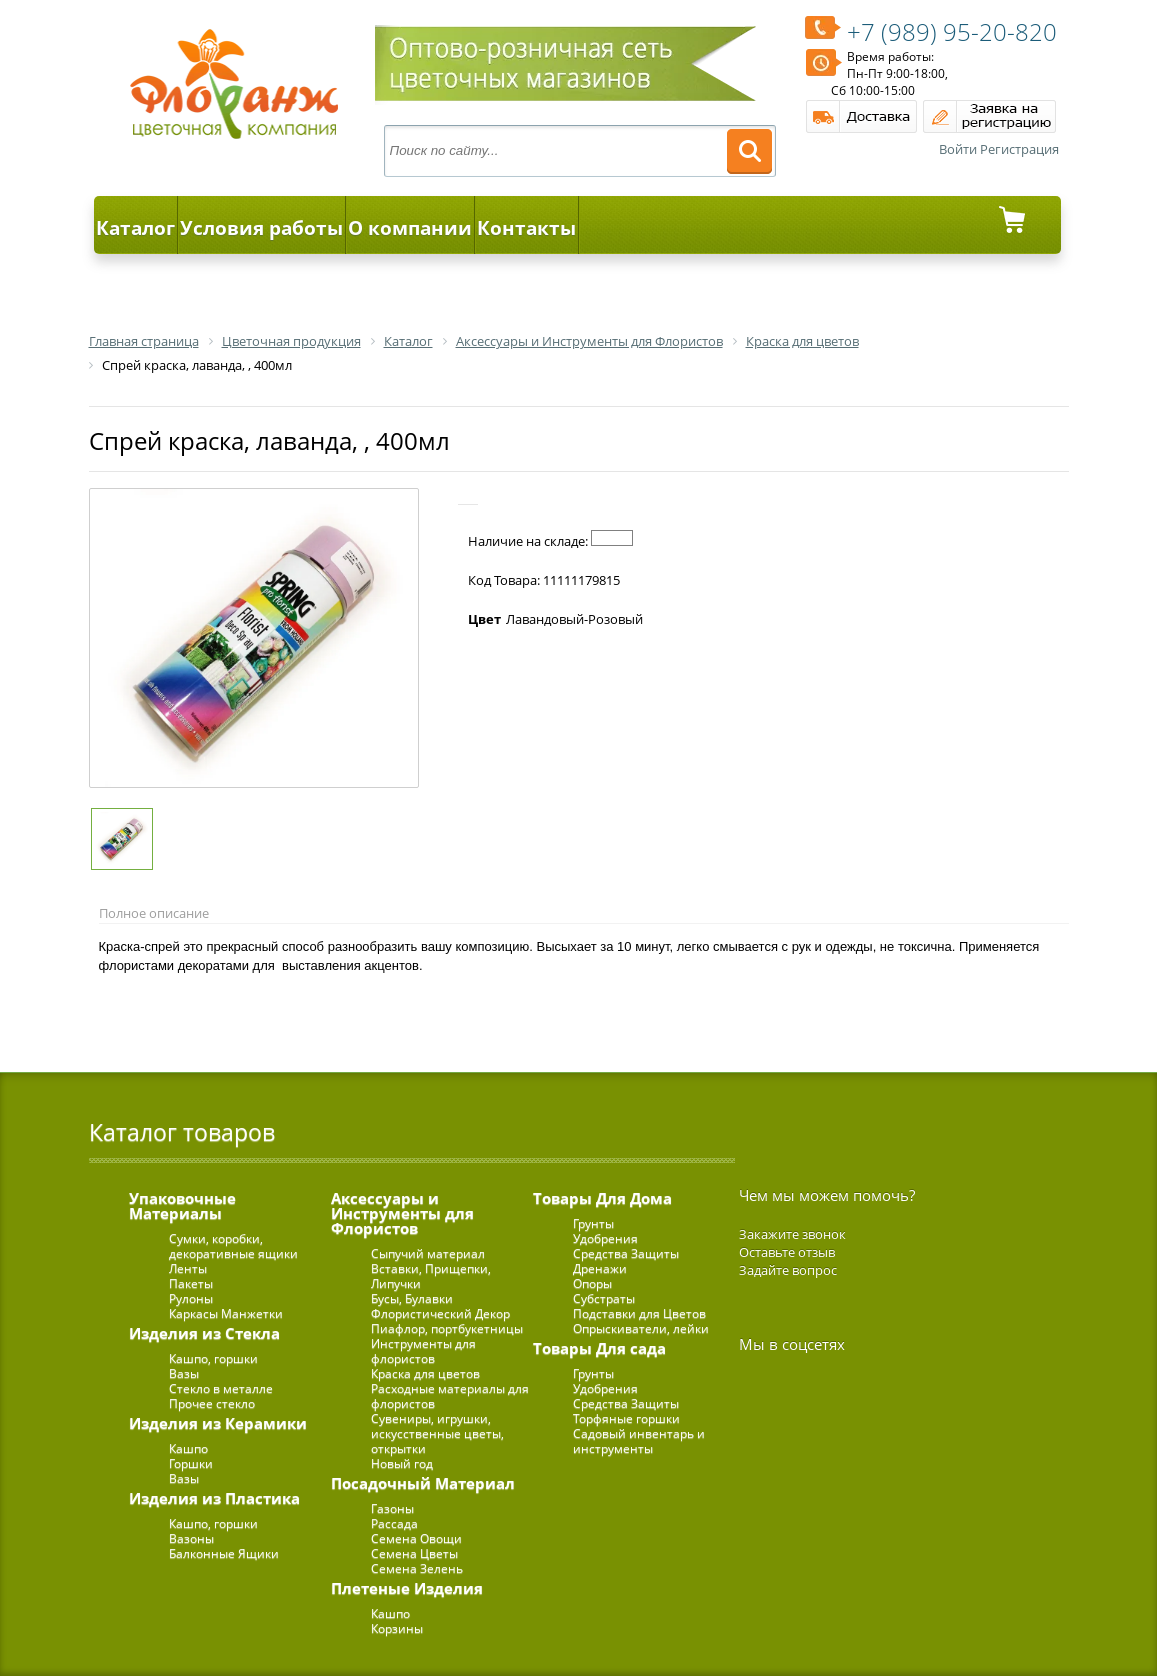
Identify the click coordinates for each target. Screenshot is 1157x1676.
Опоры (592, 1283)
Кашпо (188, 1448)
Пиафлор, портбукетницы (447, 1328)
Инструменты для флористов (423, 1351)
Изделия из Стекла (204, 1333)
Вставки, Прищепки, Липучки (431, 1276)
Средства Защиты (626, 1253)
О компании (410, 228)
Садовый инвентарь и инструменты (639, 1441)
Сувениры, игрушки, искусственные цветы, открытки (437, 1433)
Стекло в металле (221, 1388)
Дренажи (600, 1268)
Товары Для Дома (602, 1198)
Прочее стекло (212, 1403)
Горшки (191, 1463)
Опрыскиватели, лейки (641, 1328)
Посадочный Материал (423, 1483)
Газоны (392, 1508)
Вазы (184, 1373)
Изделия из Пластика (214, 1498)
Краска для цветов (425, 1373)
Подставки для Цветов (639, 1313)
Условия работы (261, 228)
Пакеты (191, 1283)
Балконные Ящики (224, 1553)
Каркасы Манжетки (226, 1313)
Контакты (526, 228)
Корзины (397, 1628)
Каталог (135, 228)
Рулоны (191, 1298)
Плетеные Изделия (407, 1588)
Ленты (188, 1268)
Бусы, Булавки (412, 1298)
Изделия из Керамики (218, 1423)
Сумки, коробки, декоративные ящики (233, 1246)
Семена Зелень (417, 1568)
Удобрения (605, 1238)
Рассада (394, 1523)
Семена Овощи (416, 1538)
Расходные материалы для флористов (450, 1396)
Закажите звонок (792, 1234)
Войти (958, 149)
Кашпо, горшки (213, 1358)
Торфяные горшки (626, 1418)
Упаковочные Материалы (182, 1205)
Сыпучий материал (428, 1253)
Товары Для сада (599, 1348)
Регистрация (1019, 149)
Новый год (402, 1463)
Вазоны (191, 1538)
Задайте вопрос (788, 1270)
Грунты (593, 1223)
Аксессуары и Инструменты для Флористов (402, 1213)
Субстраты (604, 1298)
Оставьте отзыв (787, 1252)
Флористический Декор (440, 1313)
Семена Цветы (414, 1553)
